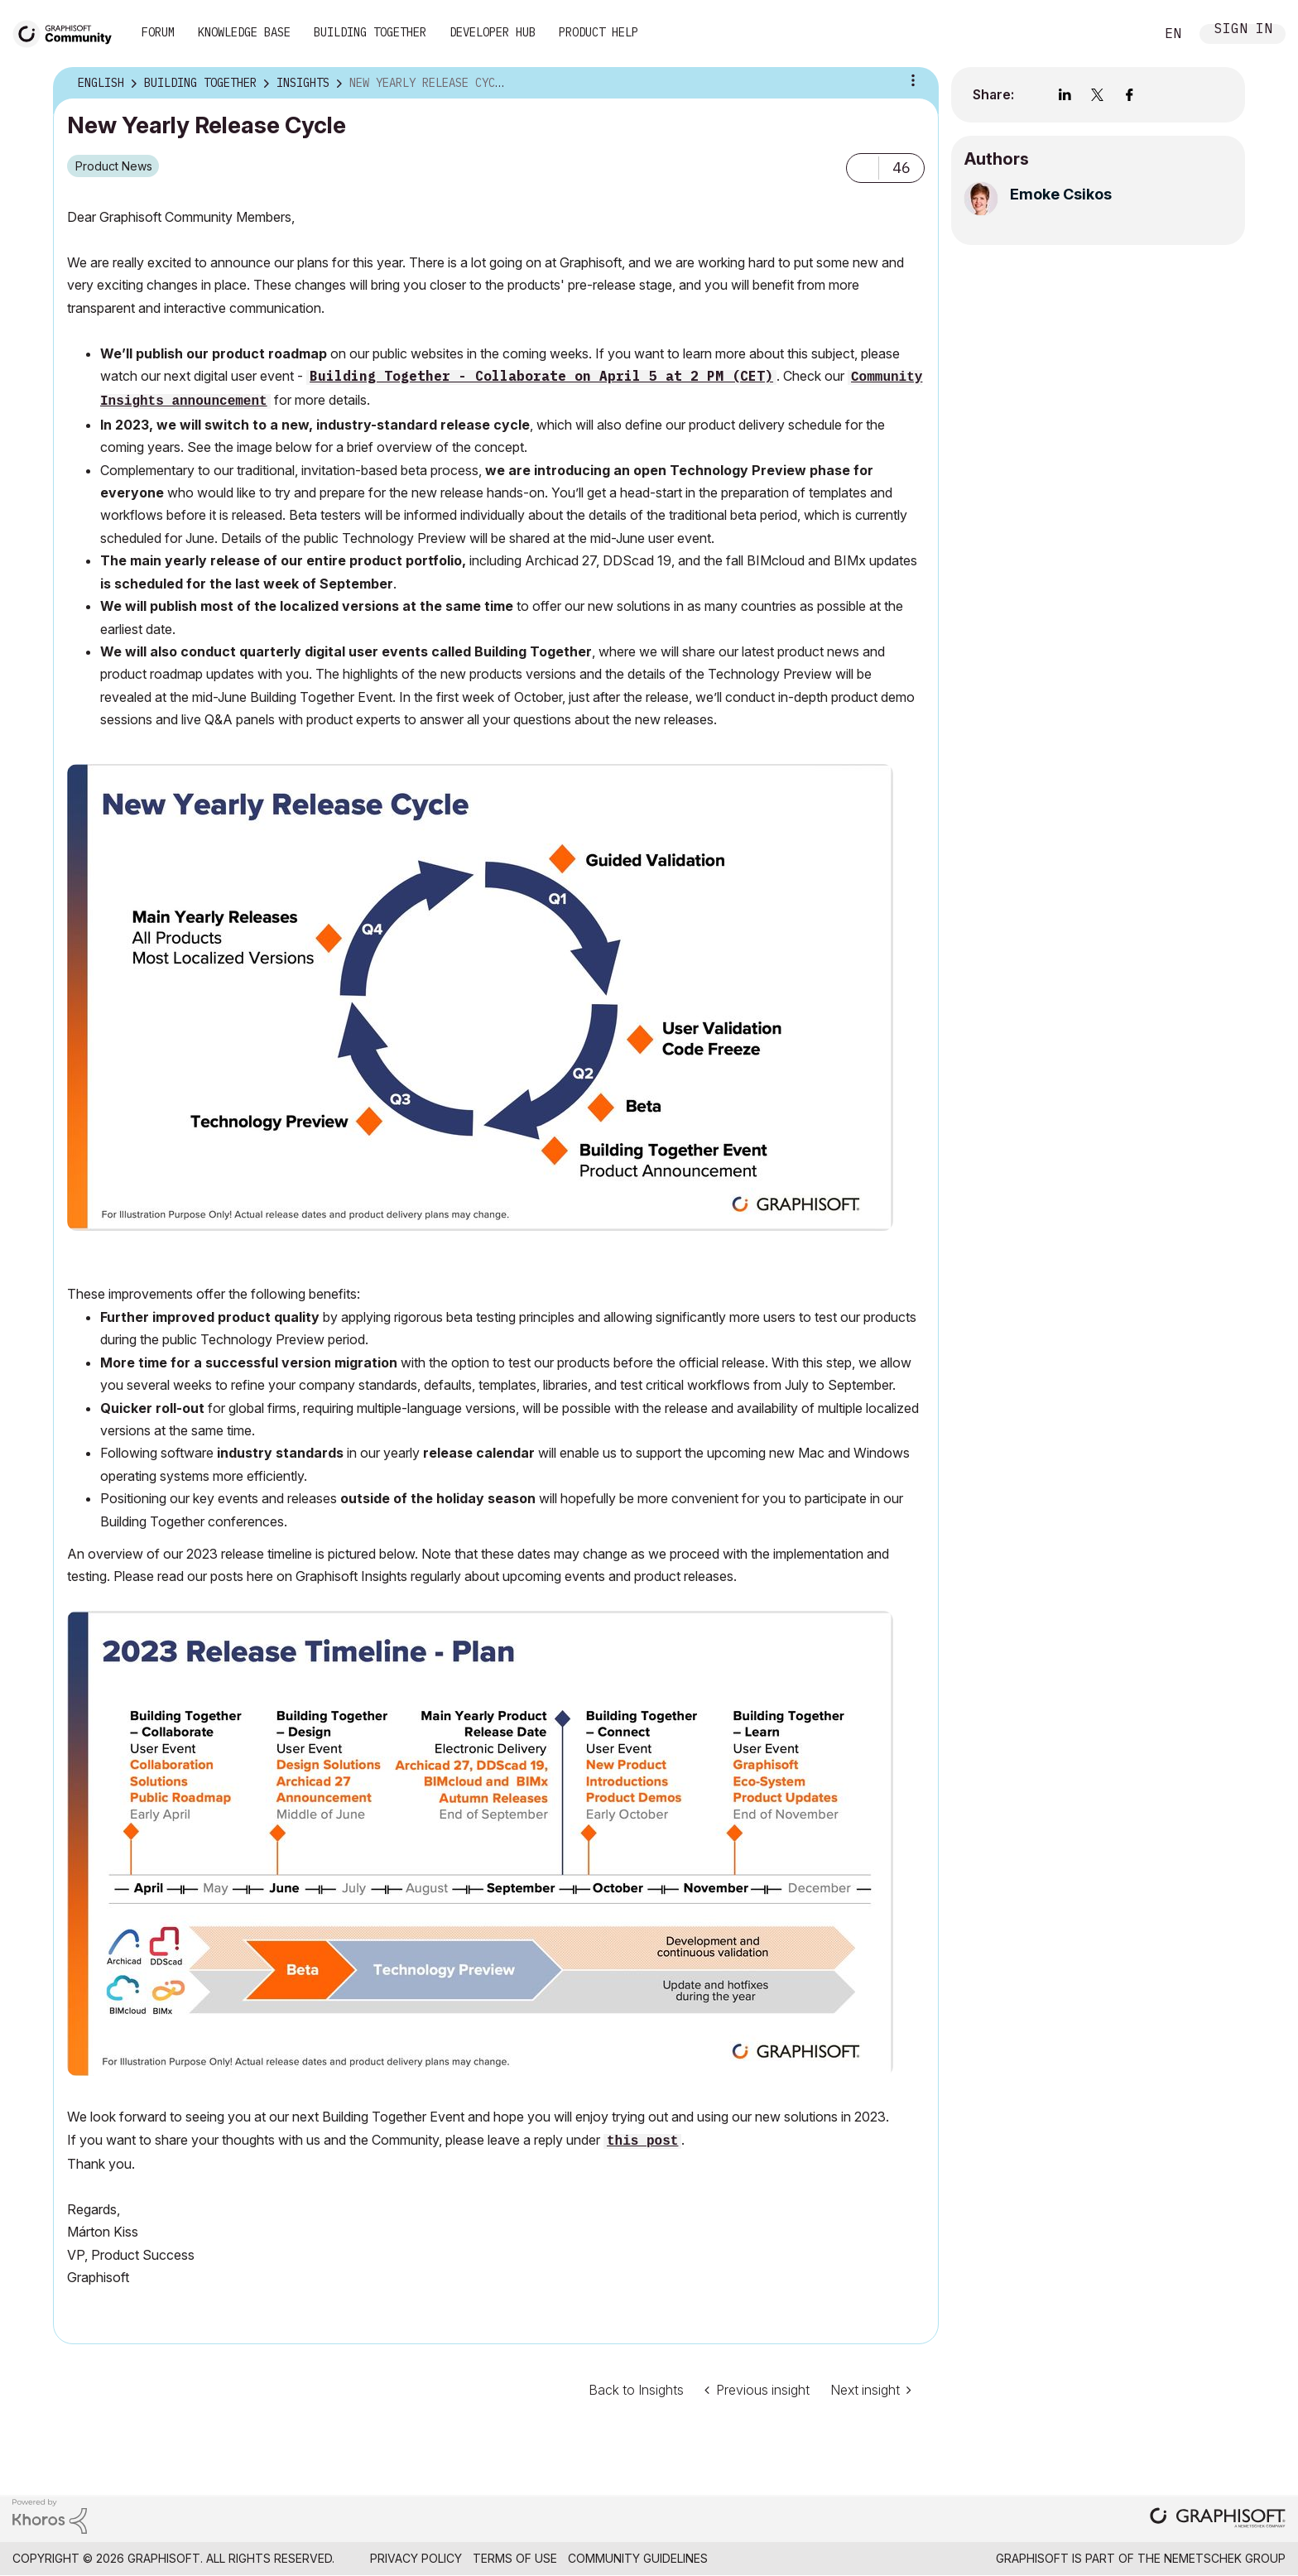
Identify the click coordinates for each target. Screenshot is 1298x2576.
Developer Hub (492, 32)
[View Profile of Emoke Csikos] (1061, 194)
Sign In (1243, 30)
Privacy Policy (416, 2558)
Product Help (598, 32)
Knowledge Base (244, 32)
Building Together (370, 32)
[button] (862, 168)
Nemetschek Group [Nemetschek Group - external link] (1225, 2558)
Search (1123, 34)
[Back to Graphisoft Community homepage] (67, 32)
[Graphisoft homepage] (1218, 2519)
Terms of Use (515, 2558)
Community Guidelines (638, 2558)
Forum (158, 32)
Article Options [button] (913, 80)
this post (642, 2141)
